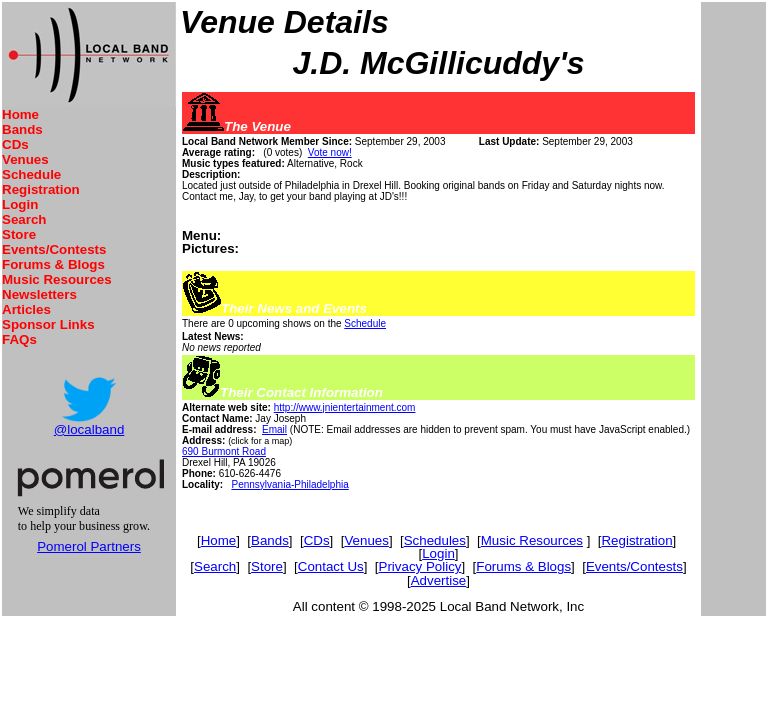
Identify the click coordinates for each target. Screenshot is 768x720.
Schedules (435, 540)
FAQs (19, 339)
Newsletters (39, 294)
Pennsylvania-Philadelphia (289, 484)
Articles (26, 309)
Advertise (439, 580)
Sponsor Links (48, 324)
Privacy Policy (420, 566)
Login (20, 204)
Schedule (31, 174)
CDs (15, 144)
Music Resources (57, 279)
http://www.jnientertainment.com (345, 407)
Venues (25, 159)
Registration (41, 189)
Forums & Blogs (53, 264)
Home (20, 114)
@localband (89, 429)
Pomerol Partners (89, 546)
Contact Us (331, 566)
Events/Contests (54, 249)
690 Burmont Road (224, 451)
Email (274, 429)
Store (19, 234)
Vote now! (330, 152)
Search (24, 219)
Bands (22, 129)
